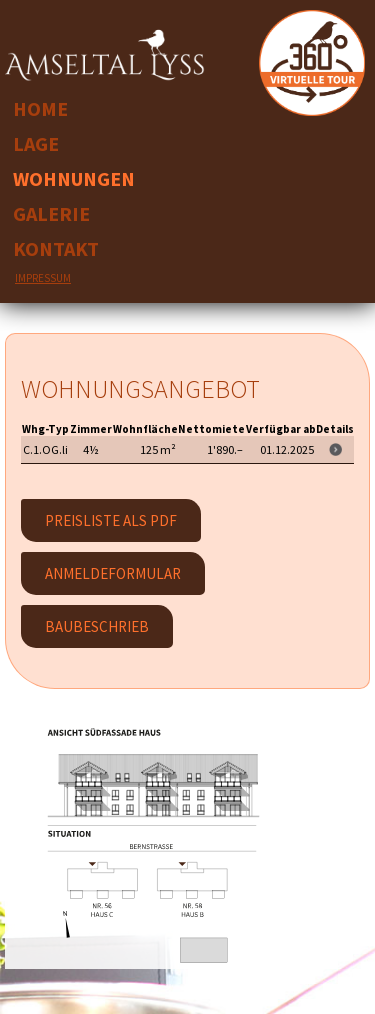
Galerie (51, 213)
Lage (36, 143)
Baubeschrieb (97, 626)
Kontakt (56, 248)
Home (40, 108)
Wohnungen (74, 178)
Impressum (43, 278)
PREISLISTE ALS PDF (111, 520)
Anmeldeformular (113, 573)
